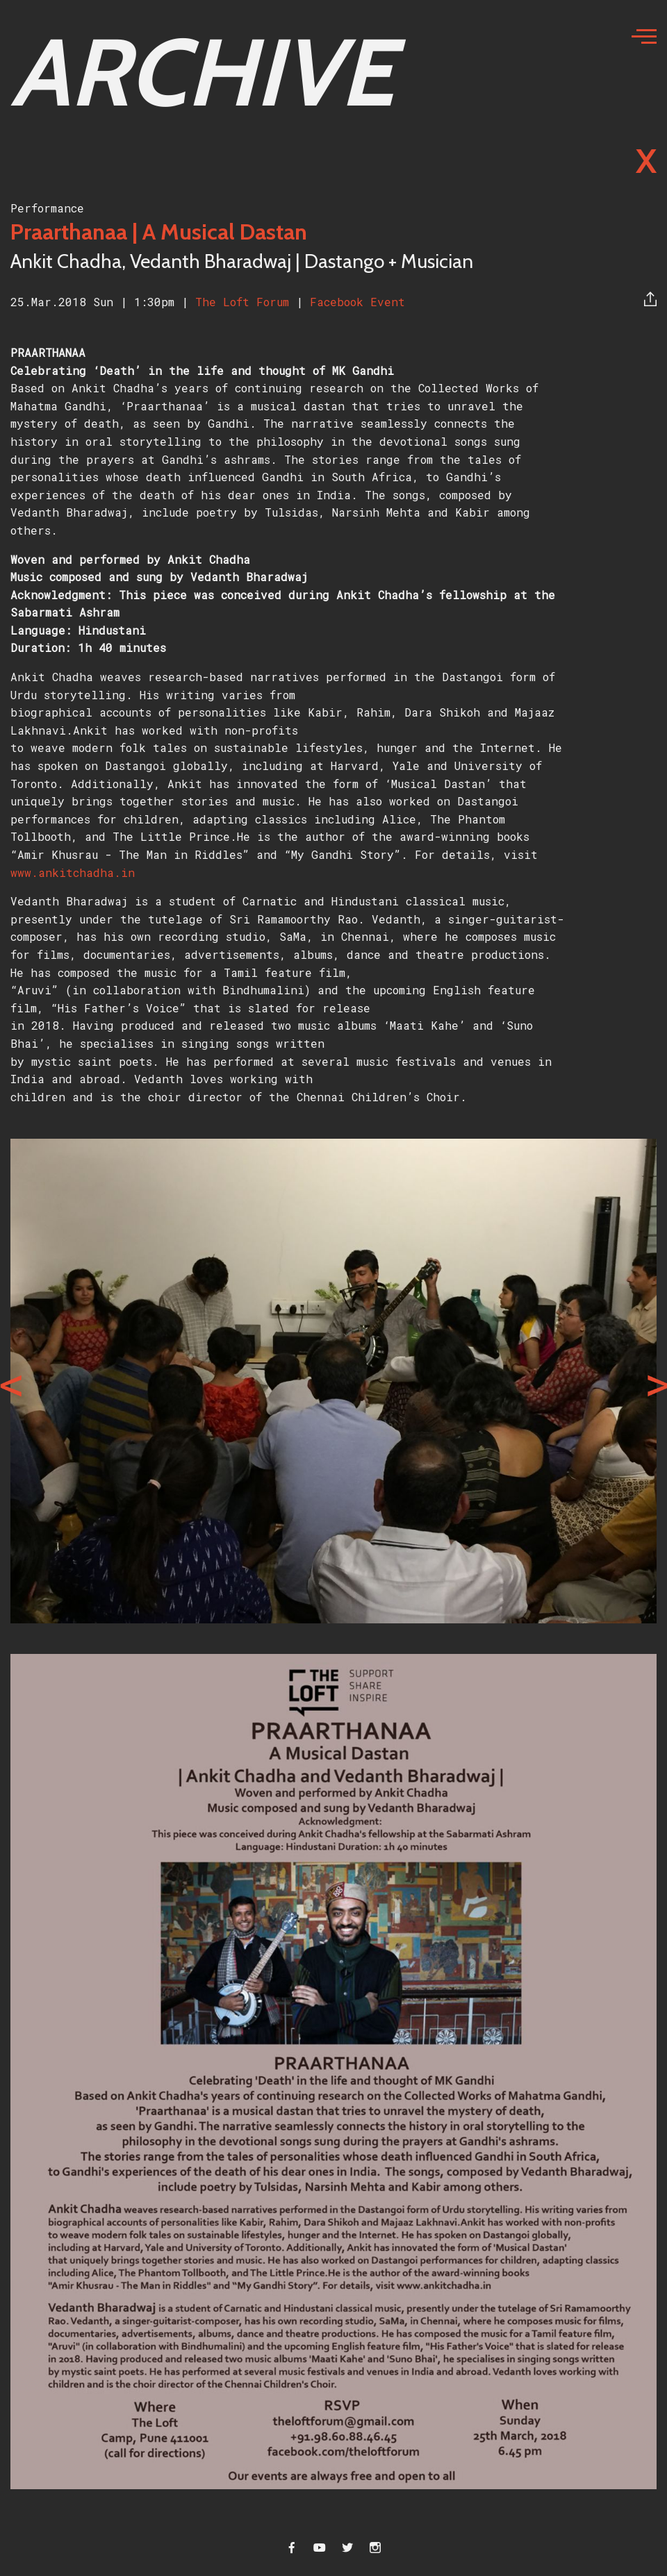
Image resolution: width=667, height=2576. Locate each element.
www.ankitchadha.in (72, 872)
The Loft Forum (245, 301)
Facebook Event (357, 301)
